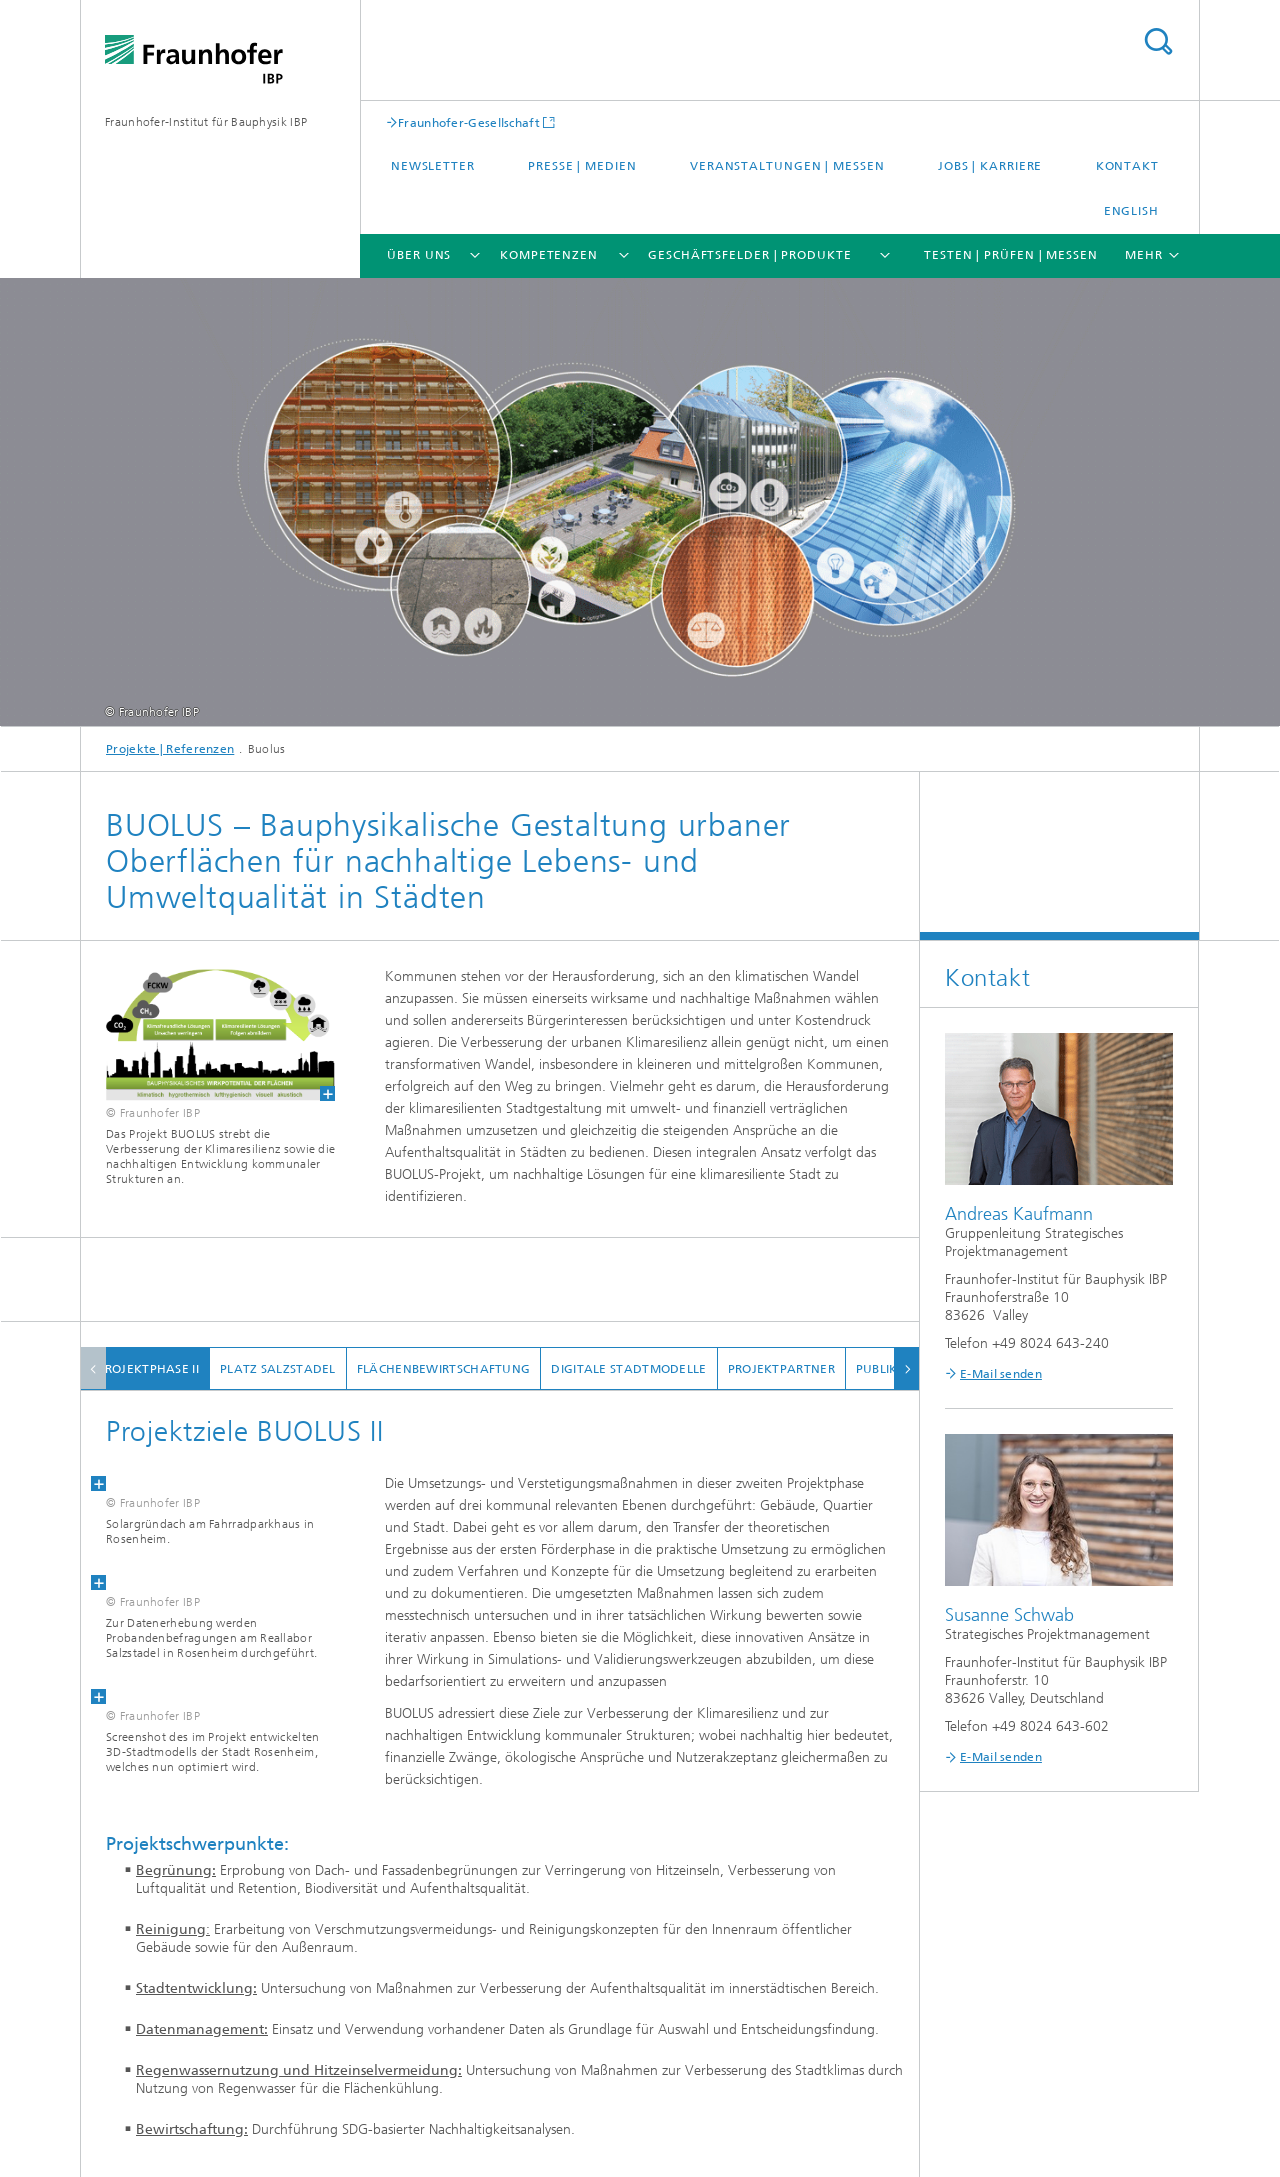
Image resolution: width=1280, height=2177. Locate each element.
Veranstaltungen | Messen (787, 166)
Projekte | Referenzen (170, 749)
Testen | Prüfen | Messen (1011, 255)
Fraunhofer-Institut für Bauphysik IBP (206, 122)
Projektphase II (167, 1369)
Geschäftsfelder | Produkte (749, 255)
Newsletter (433, 166)
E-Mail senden (1001, 1374)
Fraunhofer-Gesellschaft (469, 122)
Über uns (419, 255)
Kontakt (1127, 166)
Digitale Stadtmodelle (647, 1369)
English (1131, 211)
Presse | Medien (582, 166)
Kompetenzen (549, 255)
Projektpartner (799, 1369)
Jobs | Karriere (990, 166)
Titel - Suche (1158, 41)
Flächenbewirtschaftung (462, 1369)
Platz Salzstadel (297, 1369)
